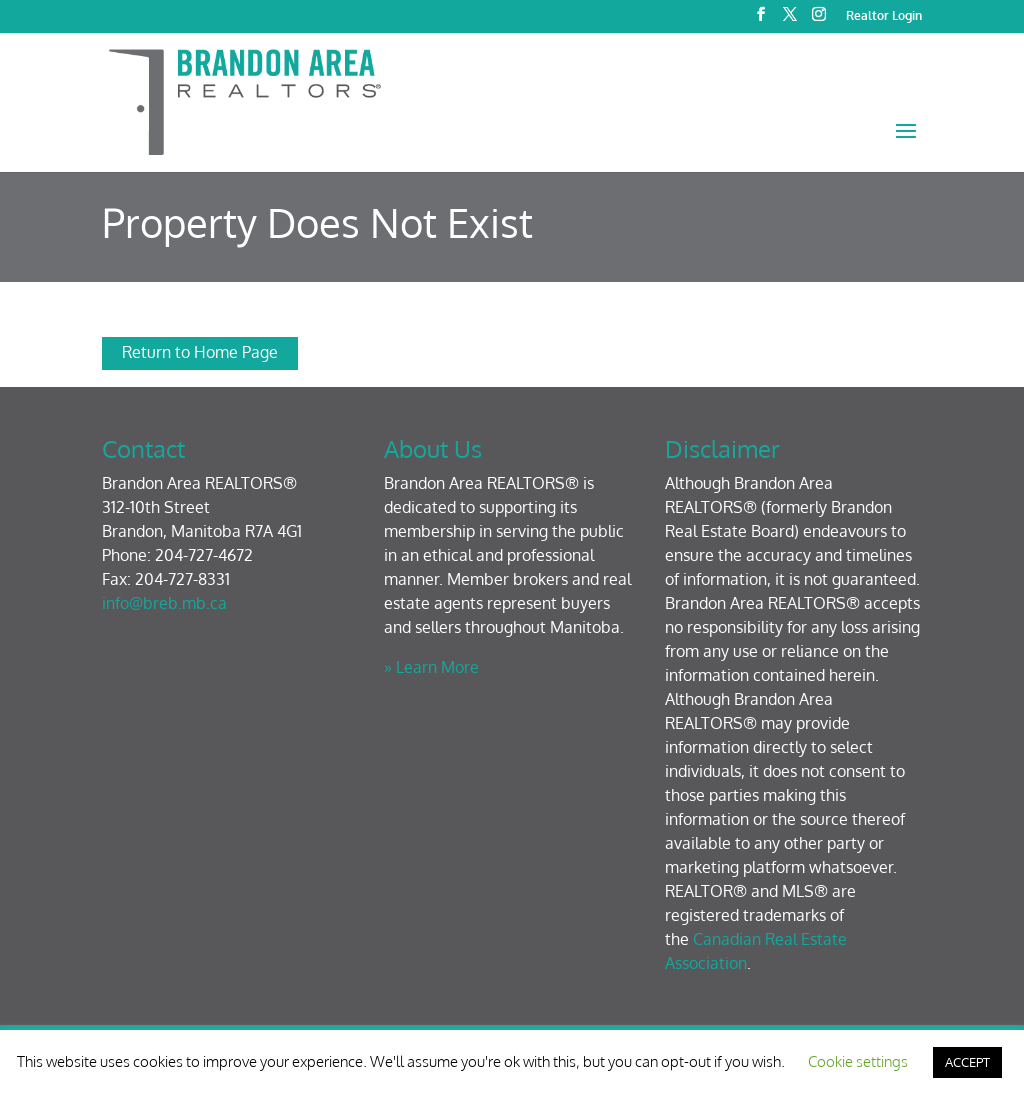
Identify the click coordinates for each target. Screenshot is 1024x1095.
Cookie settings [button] (858, 1061)
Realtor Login (884, 16)
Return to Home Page (200, 352)
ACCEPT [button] (967, 1062)
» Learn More (431, 667)
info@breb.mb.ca (164, 603)
